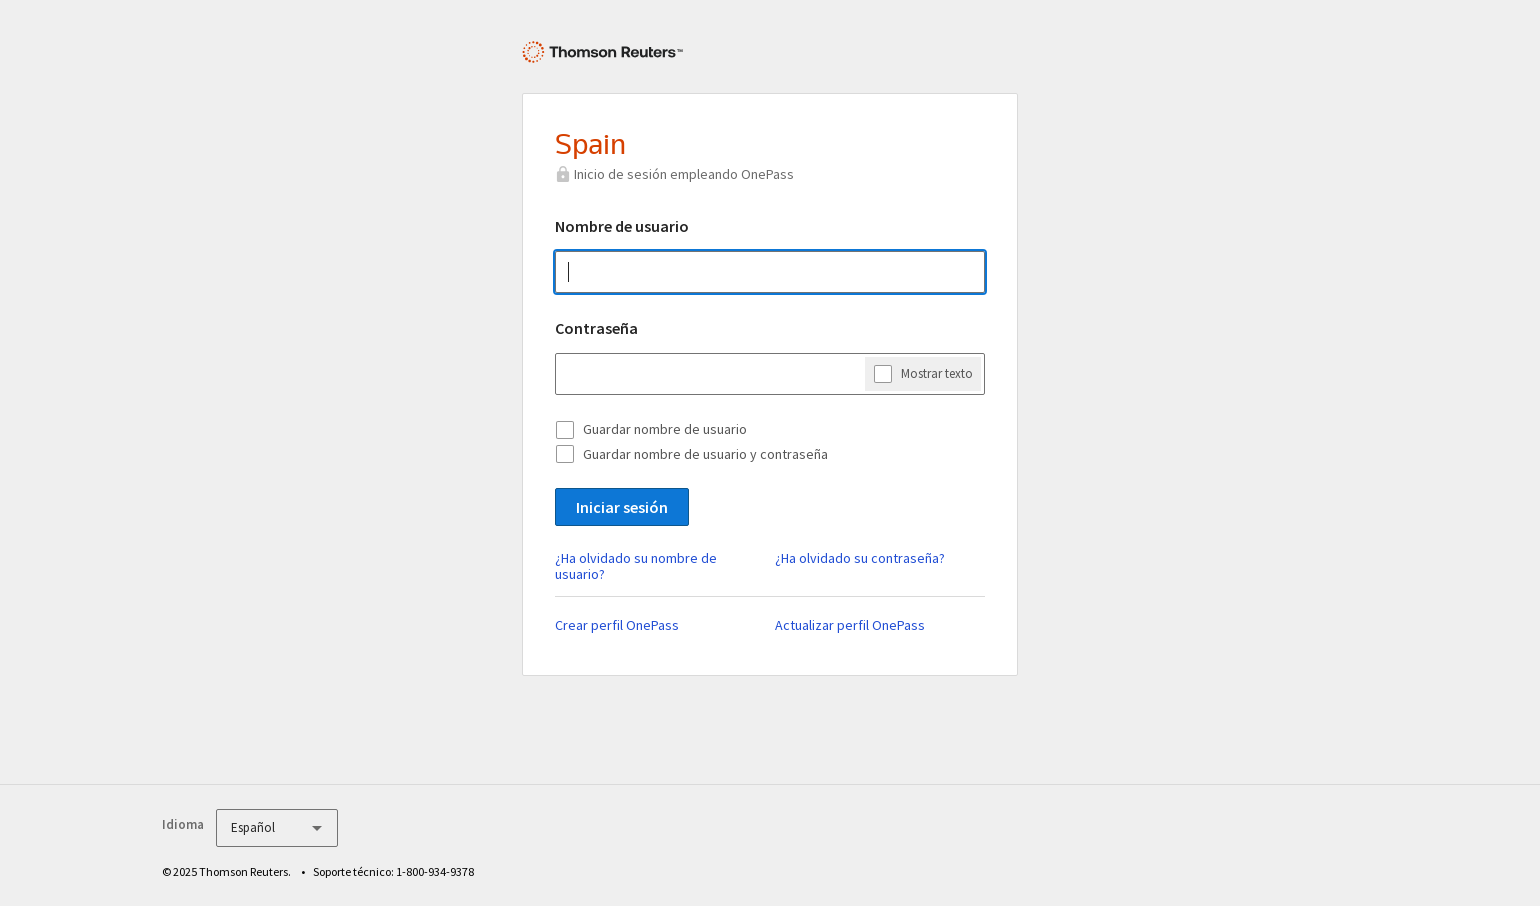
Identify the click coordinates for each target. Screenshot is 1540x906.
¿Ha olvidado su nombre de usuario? (636, 566)
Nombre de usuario (622, 226)
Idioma (183, 824)
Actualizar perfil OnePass (850, 625)
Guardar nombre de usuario (665, 429)
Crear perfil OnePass (617, 625)
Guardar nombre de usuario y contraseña (705, 454)
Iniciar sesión (622, 507)
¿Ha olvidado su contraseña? (860, 558)
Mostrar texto (937, 373)
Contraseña (596, 328)
